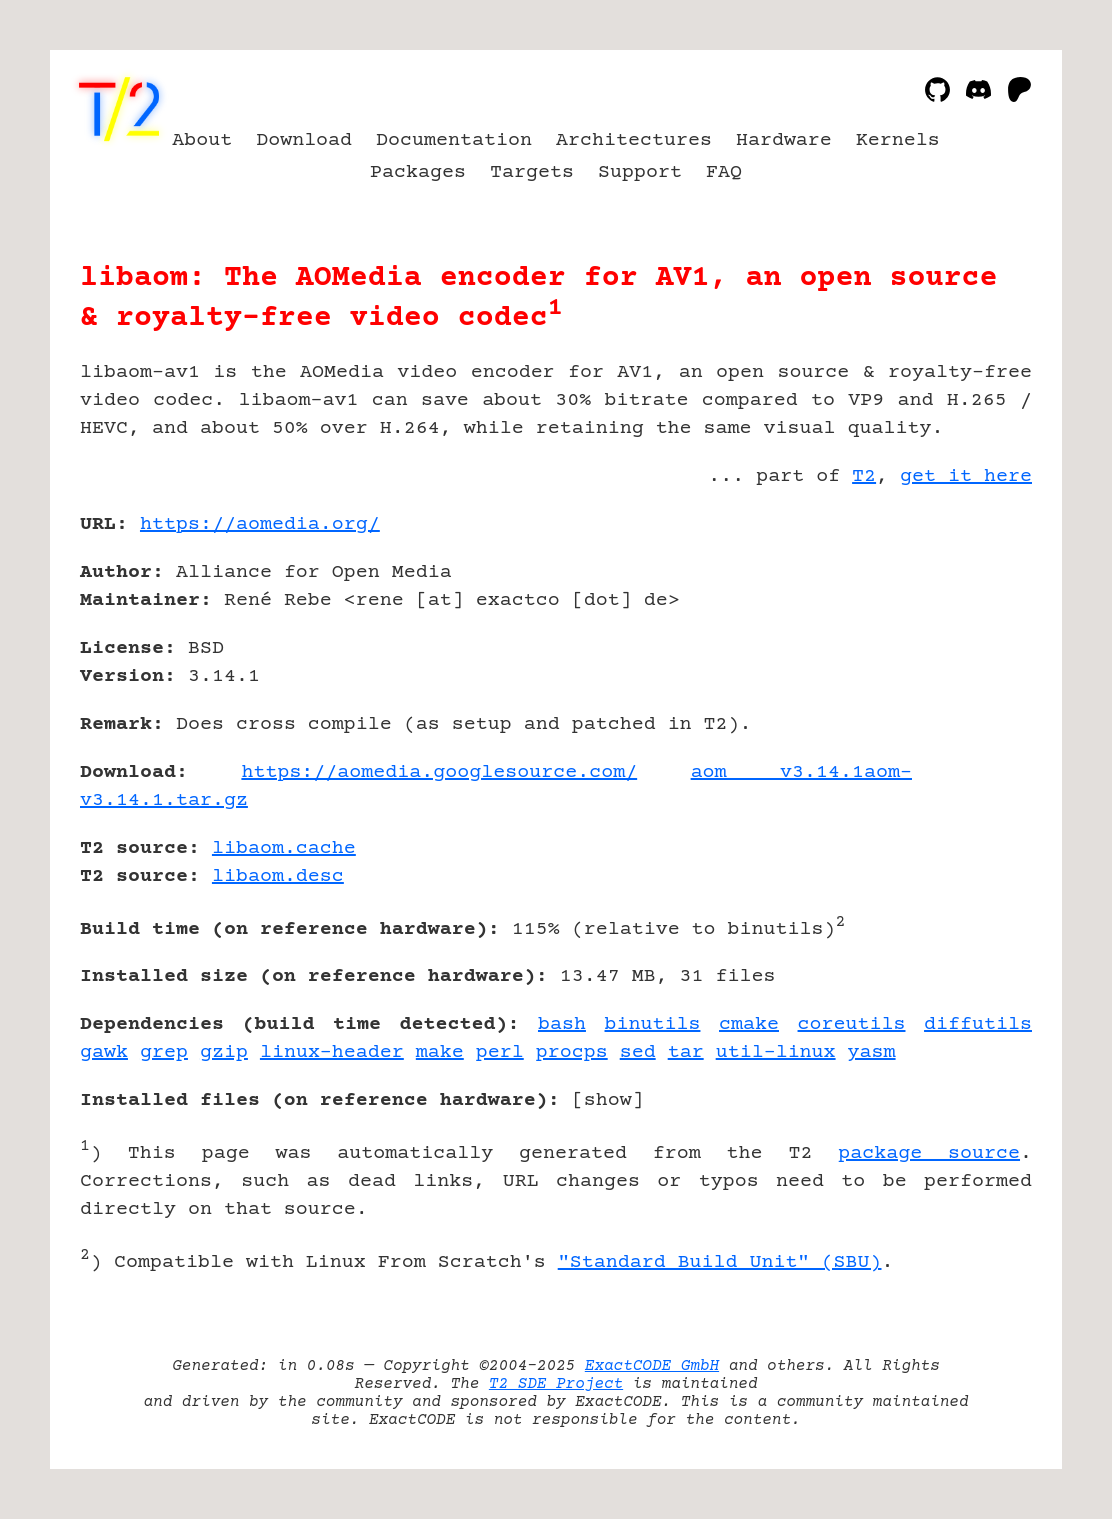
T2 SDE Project (556, 1384)
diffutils (978, 1024)
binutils (653, 1024)
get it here (966, 476)
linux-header (332, 1052)
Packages (418, 172)
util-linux (776, 1052)
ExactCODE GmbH (652, 1366)
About (202, 140)
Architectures (634, 140)
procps (572, 1052)
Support (640, 172)
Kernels (898, 140)
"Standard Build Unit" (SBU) (720, 1262)
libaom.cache (284, 848)
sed (638, 1052)
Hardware (784, 140)
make (440, 1052)
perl (500, 1052)
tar (686, 1052)
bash (562, 1024)
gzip (224, 1052)
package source (929, 1153)
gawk (104, 1052)
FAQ (724, 172)
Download (304, 140)
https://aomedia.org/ (260, 524)
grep (164, 1052)
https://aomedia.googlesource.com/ (439, 772)
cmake (749, 1024)
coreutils (852, 1024)
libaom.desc (278, 876)
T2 (864, 476)
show (608, 1100)
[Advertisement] (972, 641)
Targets (532, 172)
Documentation (454, 140)
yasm (872, 1052)
